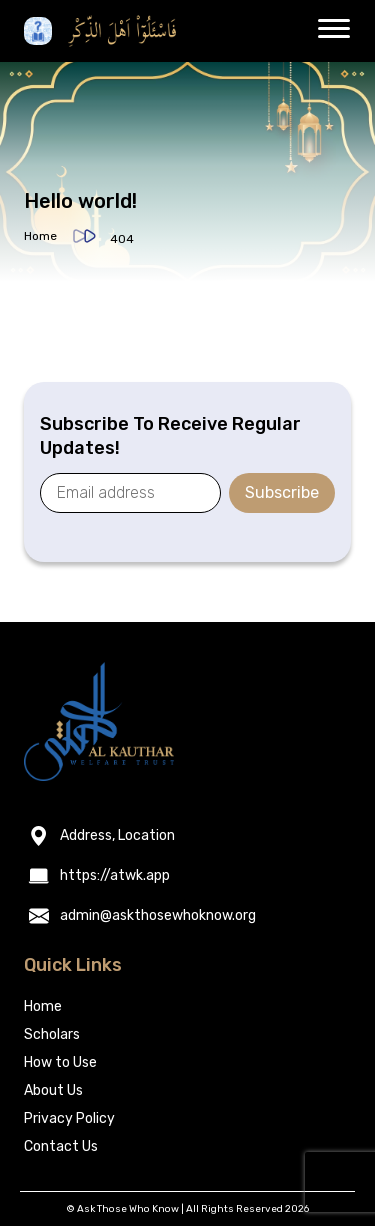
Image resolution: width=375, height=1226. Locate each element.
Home (40, 236)
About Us (53, 1090)
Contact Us (61, 1146)
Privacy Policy (69, 1118)
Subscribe (282, 492)
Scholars (52, 1034)
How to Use (60, 1062)
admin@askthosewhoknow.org (158, 916)
